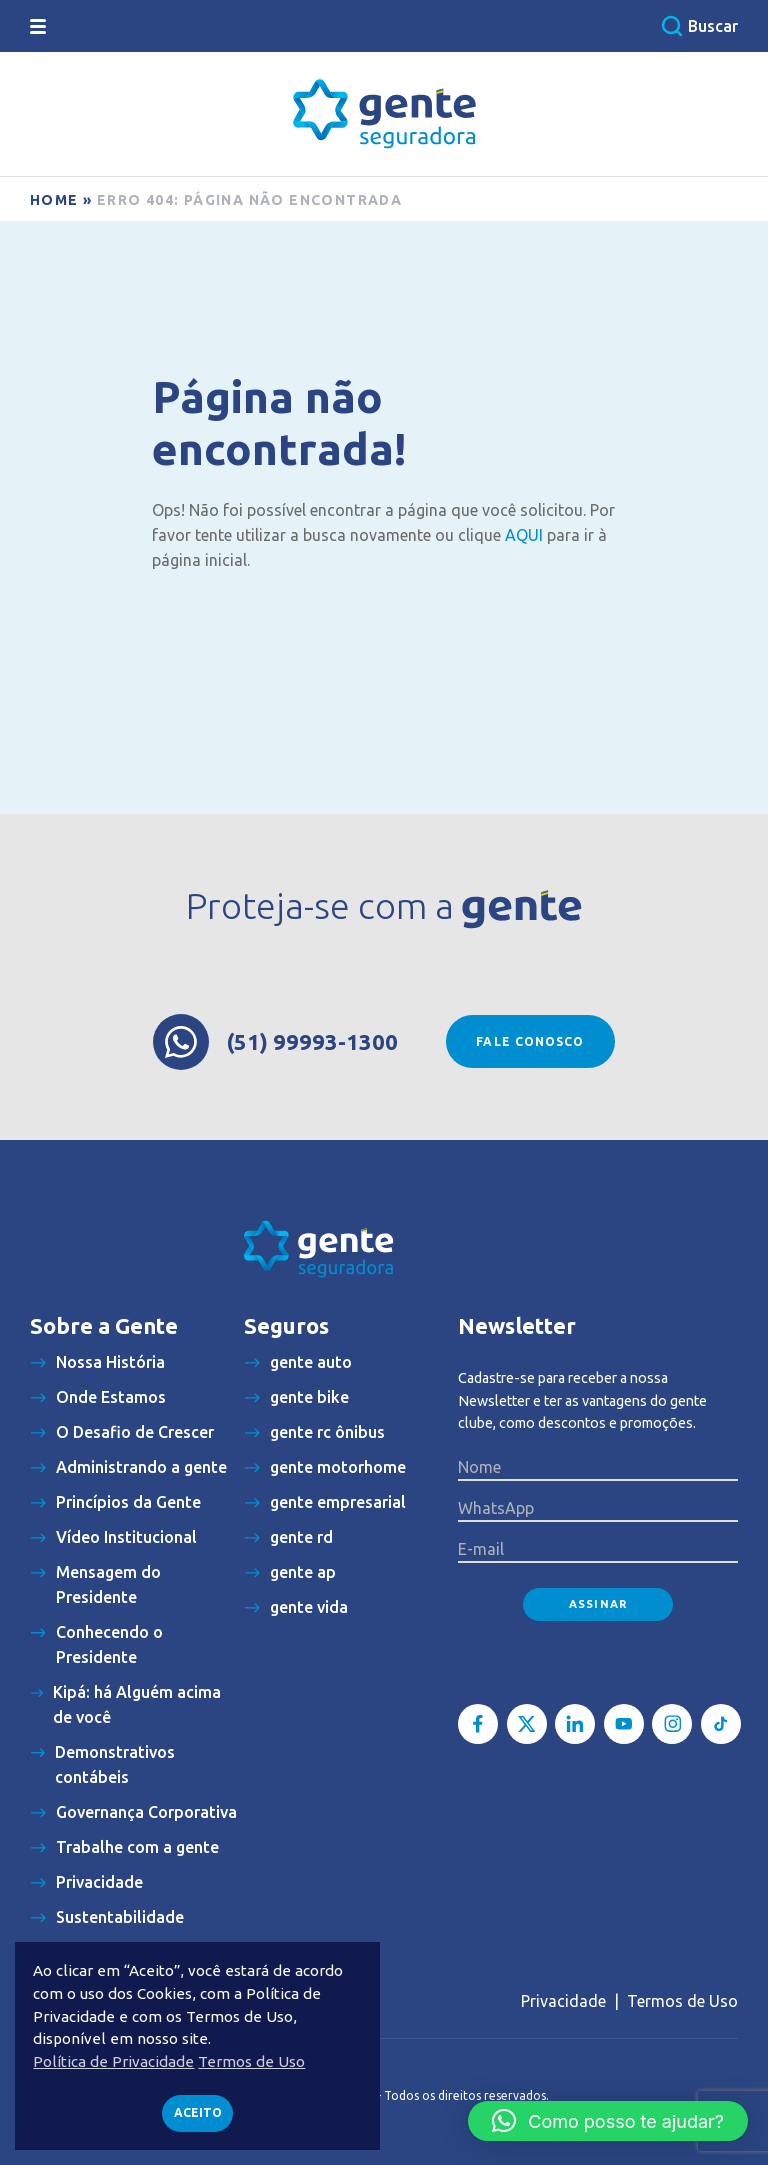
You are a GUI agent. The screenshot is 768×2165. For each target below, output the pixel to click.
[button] (608, 2121)
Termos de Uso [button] (251, 2061)
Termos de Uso (682, 2001)
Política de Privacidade (113, 2061)
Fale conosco (530, 1041)
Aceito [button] (198, 2112)
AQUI (524, 535)
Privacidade (563, 2001)
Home (54, 200)
